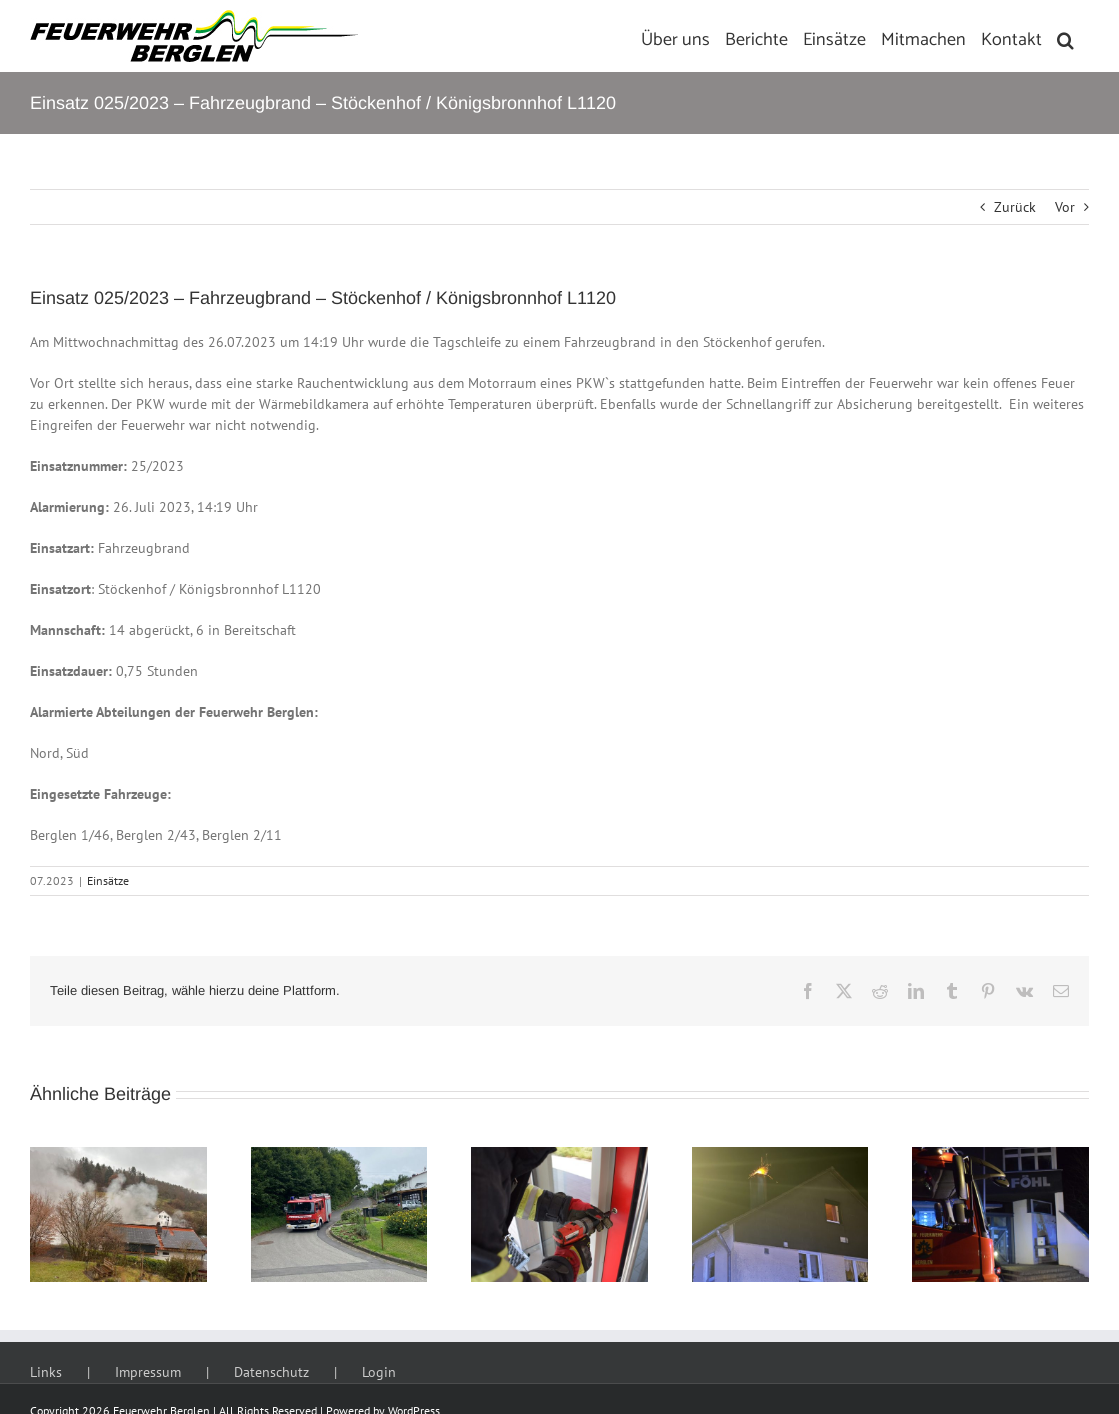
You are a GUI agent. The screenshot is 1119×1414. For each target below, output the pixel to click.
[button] (1065, 36)
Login (379, 1372)
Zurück (1015, 207)
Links (46, 1372)
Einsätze (108, 880)
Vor (1065, 207)
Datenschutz (271, 1372)
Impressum (148, 1372)
